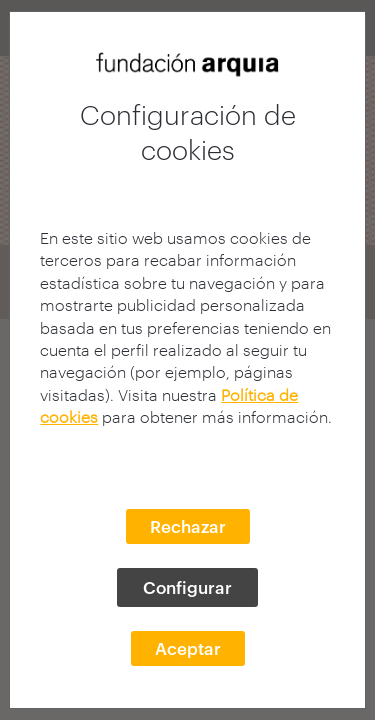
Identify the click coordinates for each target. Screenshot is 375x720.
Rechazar (188, 526)
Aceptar (188, 648)
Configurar (187, 587)
